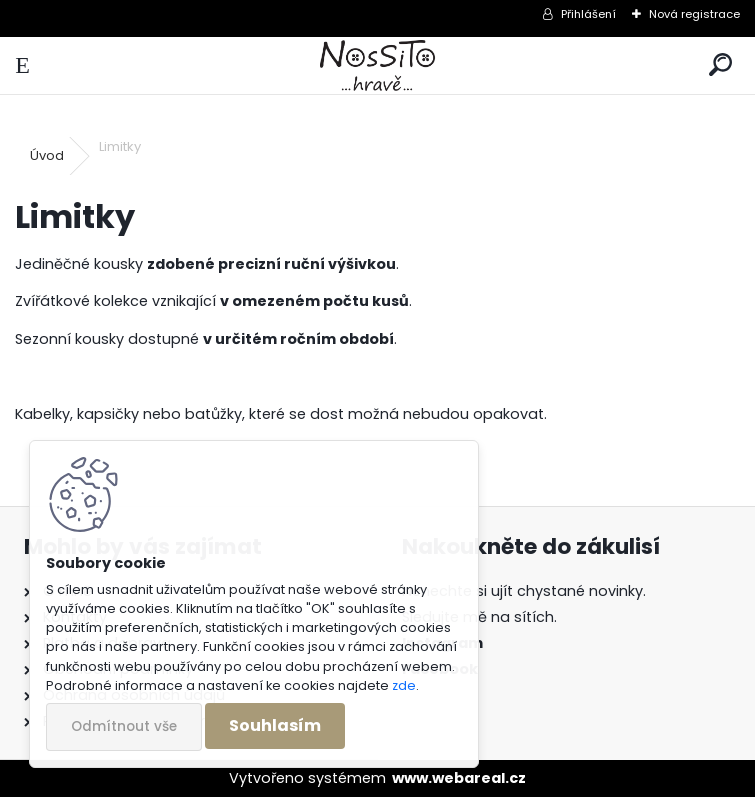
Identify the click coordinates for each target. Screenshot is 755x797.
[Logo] (377, 65)
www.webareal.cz (459, 778)
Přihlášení (588, 14)
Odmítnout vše (124, 726)
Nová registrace (694, 14)
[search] (720, 65)
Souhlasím (275, 725)
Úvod (47, 155)
